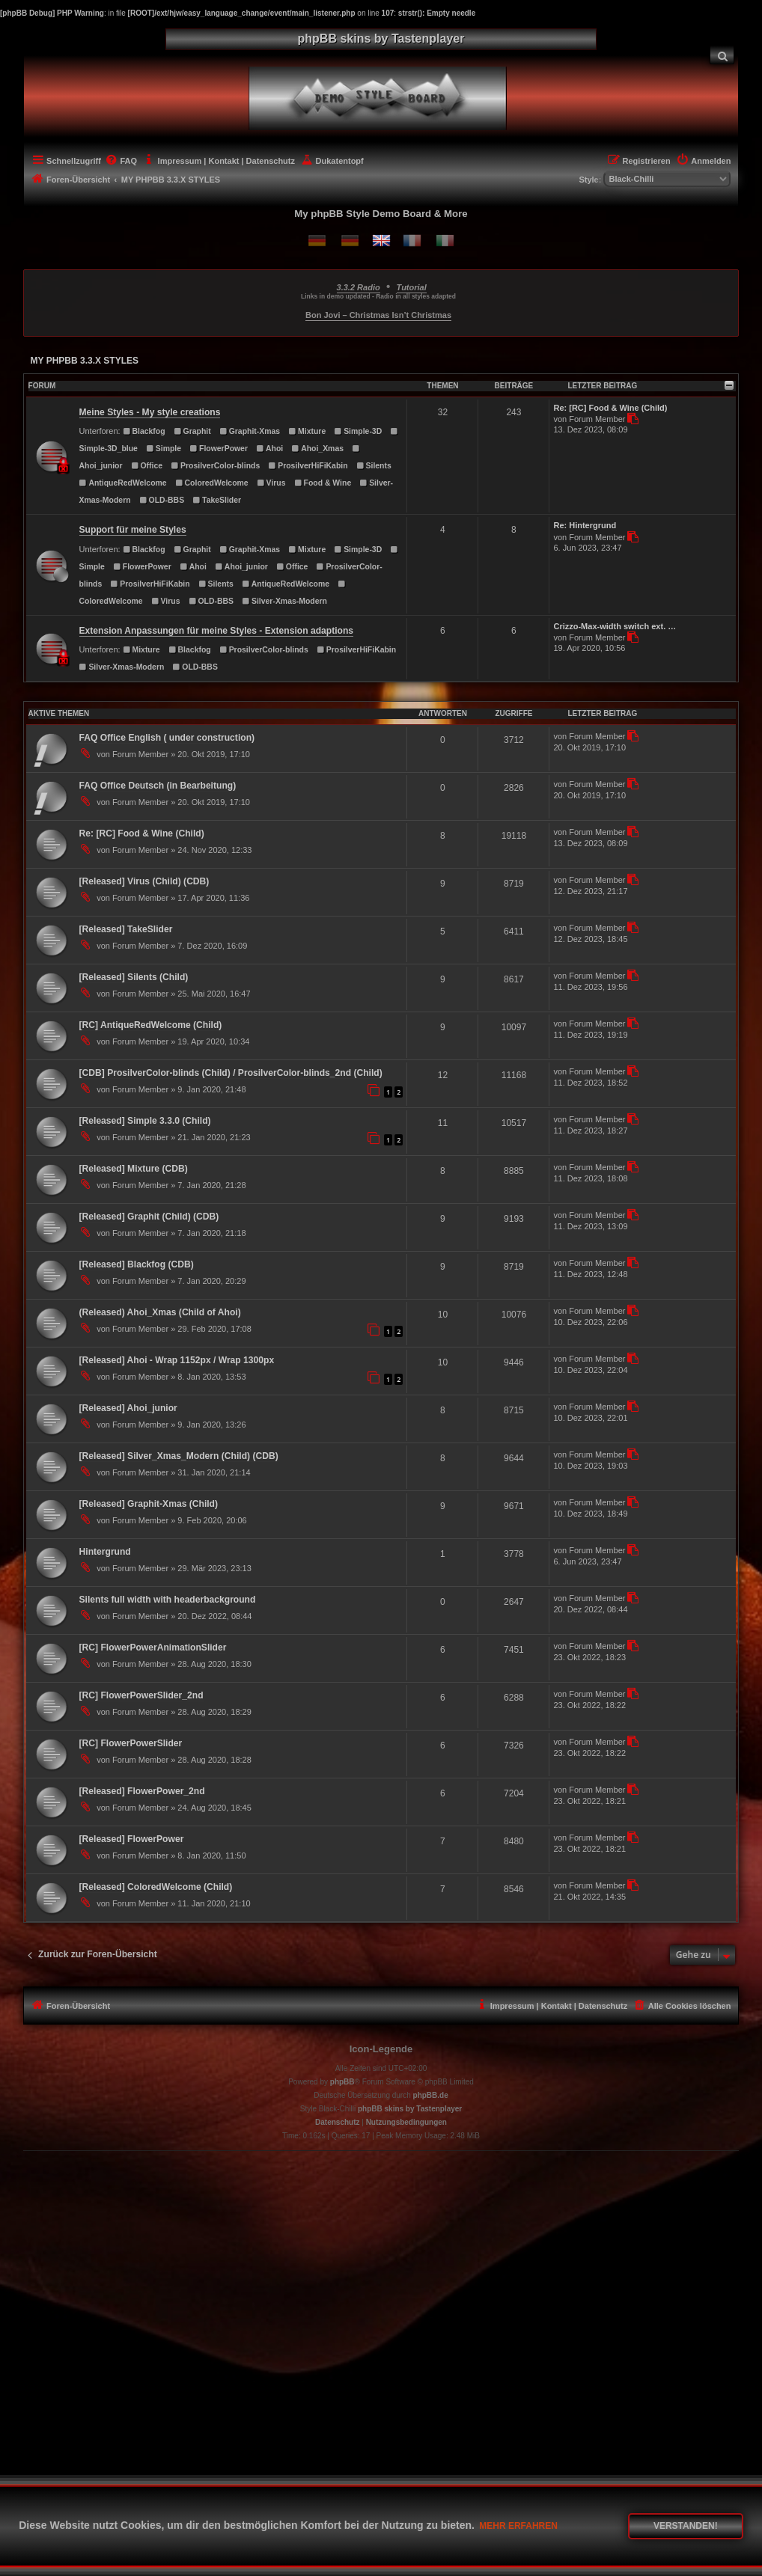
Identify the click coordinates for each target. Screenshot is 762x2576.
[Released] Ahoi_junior (128, 1408)
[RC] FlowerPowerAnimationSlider (153, 1647)
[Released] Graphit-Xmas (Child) (148, 1504)
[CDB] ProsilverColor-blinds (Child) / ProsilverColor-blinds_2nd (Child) (230, 1073)
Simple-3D (358, 431)
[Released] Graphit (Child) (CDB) (149, 1216)
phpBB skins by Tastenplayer (410, 2109)
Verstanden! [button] (685, 2526)
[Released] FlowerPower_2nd (142, 1791)
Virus (271, 483)
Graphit (192, 431)
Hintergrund (105, 1551)
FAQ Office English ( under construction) (167, 737)
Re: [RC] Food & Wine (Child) (610, 407)
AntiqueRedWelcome (123, 483)
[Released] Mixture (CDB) (133, 1168)
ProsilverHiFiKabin (307, 466)
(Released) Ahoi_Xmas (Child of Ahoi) (160, 1312)
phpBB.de (430, 2095)
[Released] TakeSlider (126, 929)
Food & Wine (323, 483)
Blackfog (144, 431)
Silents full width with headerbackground (167, 1599)
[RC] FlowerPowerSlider (131, 1743)
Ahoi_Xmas (317, 448)
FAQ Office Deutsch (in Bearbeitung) (158, 785)
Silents (373, 466)
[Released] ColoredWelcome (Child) (156, 1887)
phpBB (342, 2082)
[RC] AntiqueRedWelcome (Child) (150, 1025)
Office (146, 466)
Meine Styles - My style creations (150, 412)
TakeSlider (216, 500)
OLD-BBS (161, 500)
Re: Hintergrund (584, 525)
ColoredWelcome (212, 483)
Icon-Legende (381, 2049)
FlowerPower (218, 448)
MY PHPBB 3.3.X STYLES (85, 360)
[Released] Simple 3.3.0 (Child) (145, 1121)
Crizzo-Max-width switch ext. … (614, 626)
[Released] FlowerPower (131, 1839)
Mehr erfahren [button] (518, 2526)
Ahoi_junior (241, 567)
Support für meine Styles (132, 529)
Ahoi (269, 448)
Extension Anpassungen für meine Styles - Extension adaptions (216, 630)
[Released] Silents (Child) (134, 977)
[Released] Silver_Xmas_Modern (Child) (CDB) (178, 1456)
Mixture (307, 431)
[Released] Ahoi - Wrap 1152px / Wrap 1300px (177, 1360)
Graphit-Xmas (249, 431)
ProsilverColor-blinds (215, 466)
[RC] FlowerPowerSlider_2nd (141, 1695)
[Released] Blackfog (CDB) (136, 1264)
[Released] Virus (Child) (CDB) (144, 881)
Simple (163, 448)
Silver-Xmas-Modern (284, 601)
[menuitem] (722, 55)
